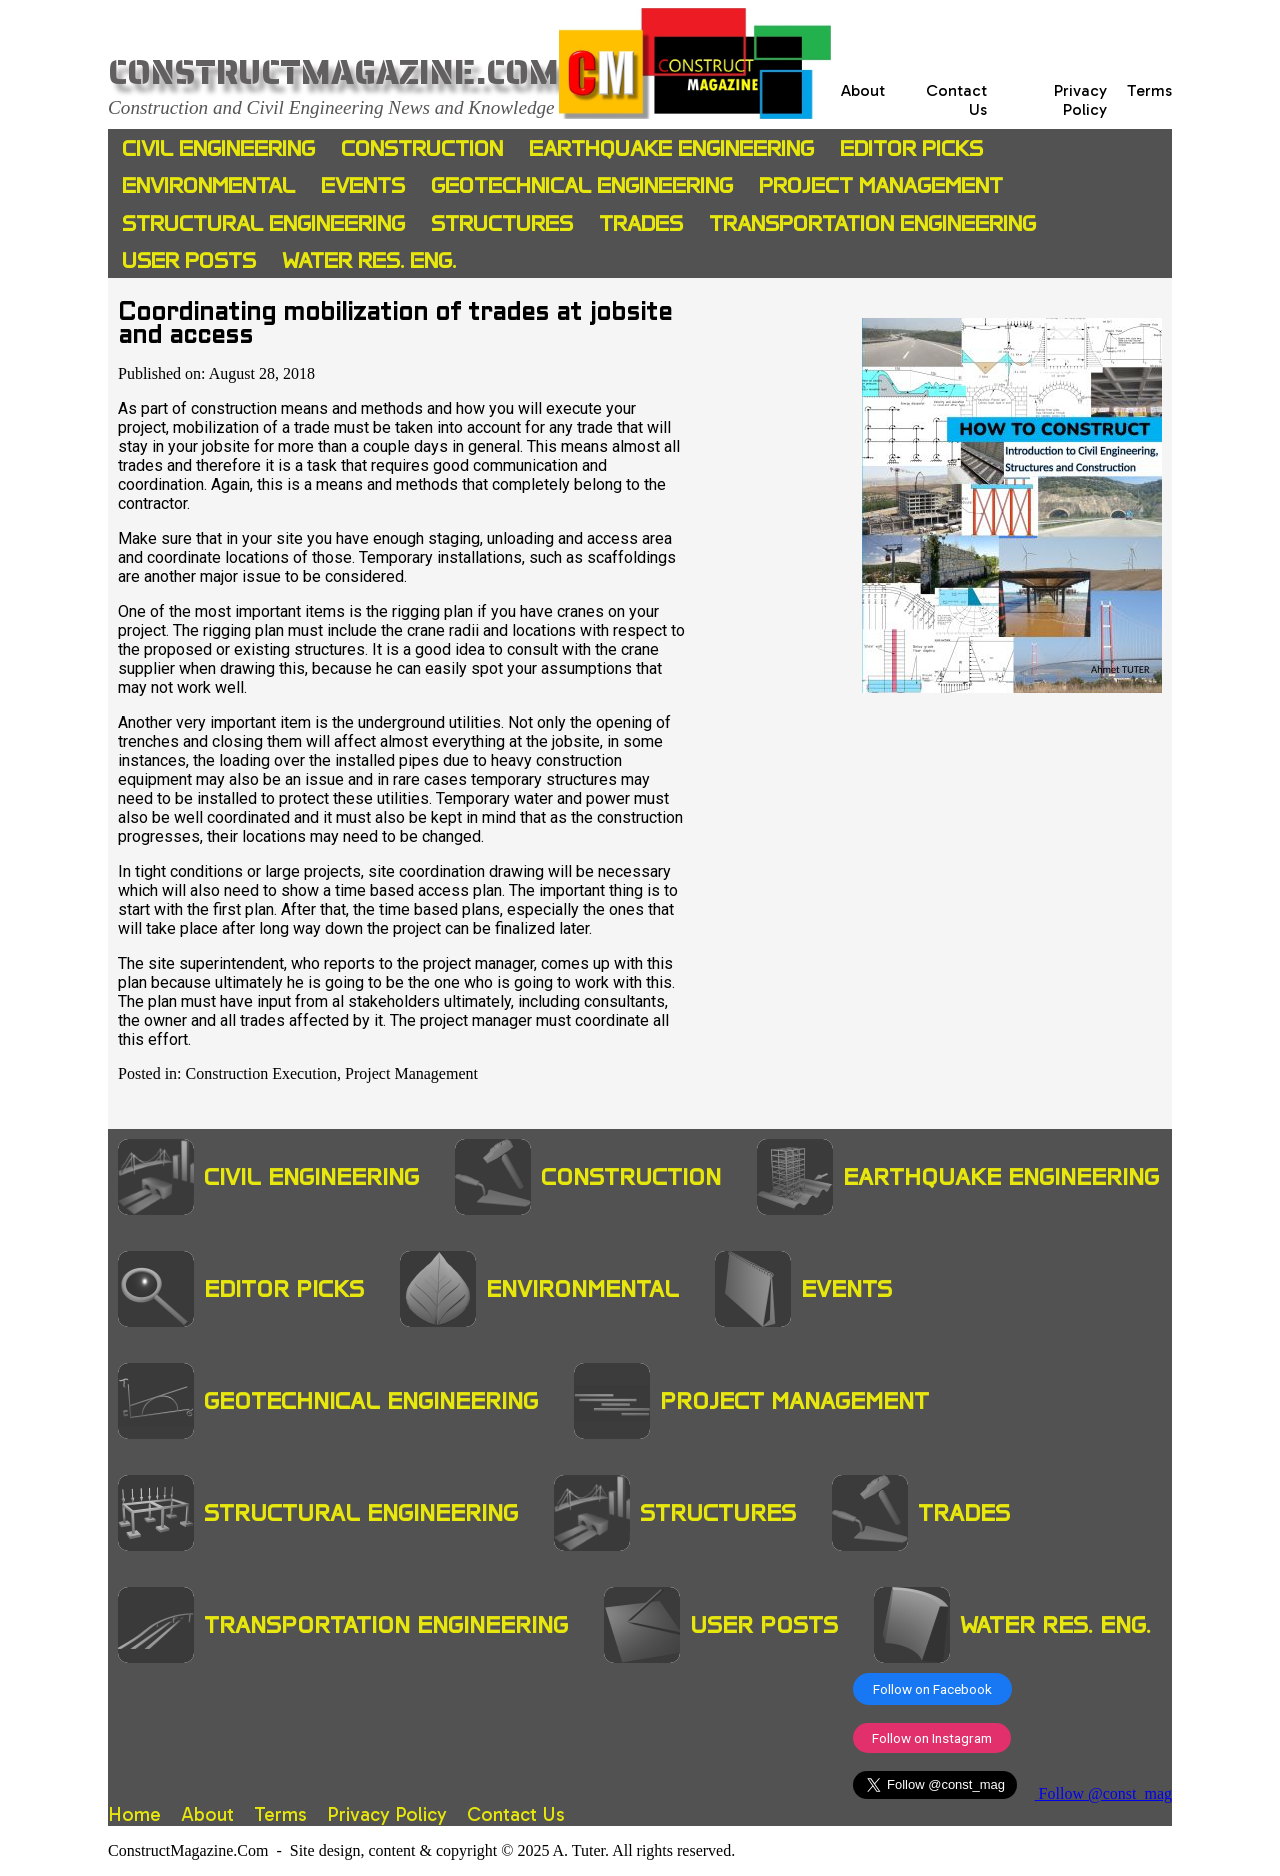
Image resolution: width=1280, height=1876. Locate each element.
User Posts (189, 260)
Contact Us (516, 1814)
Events (363, 185)
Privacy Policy (1080, 100)
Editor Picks (911, 148)
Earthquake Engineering (671, 148)
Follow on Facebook (932, 1689)
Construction (422, 148)
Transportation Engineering (872, 223)
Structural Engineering (263, 223)
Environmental (208, 185)
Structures (502, 223)
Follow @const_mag (1103, 1793)
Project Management (881, 185)
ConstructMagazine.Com (333, 72)
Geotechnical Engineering (582, 185)
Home (134, 1814)
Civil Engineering (218, 148)
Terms (1149, 90)
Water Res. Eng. (369, 260)
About (863, 90)
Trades (641, 223)
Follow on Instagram (932, 1738)
